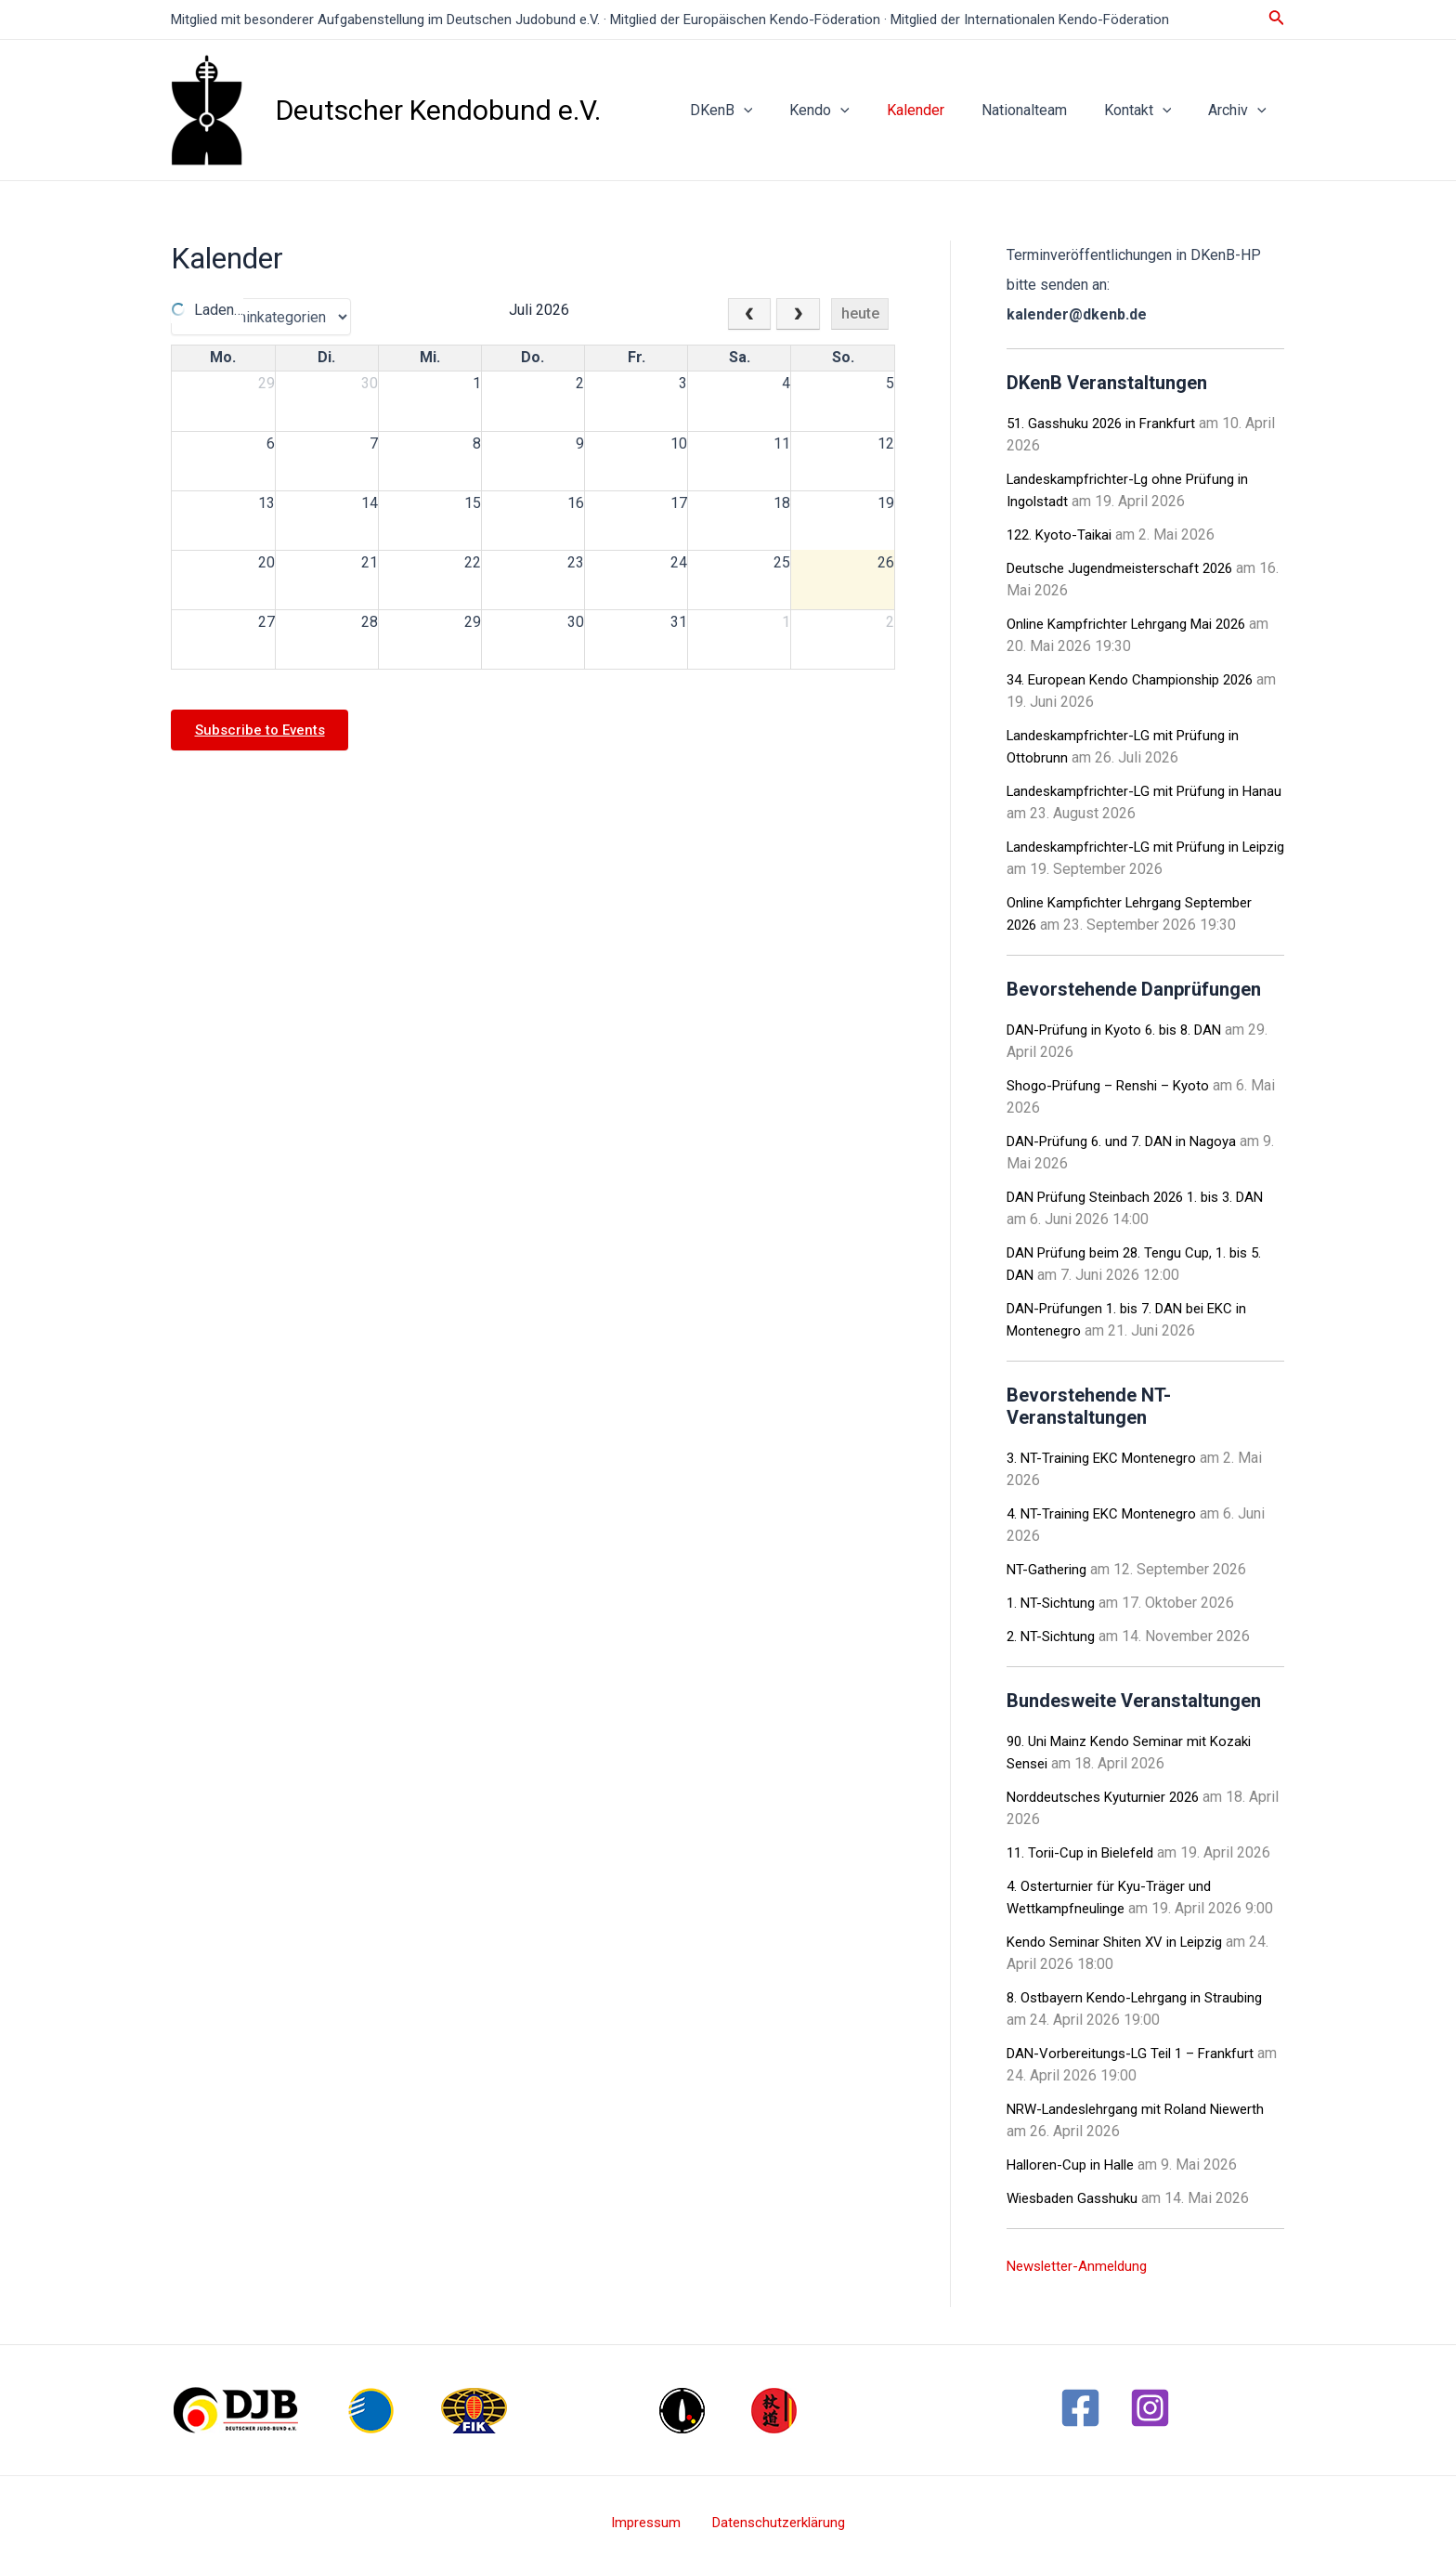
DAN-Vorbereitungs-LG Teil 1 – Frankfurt (1138, 2053)
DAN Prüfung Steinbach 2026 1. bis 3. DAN (1145, 1197)
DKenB (762, 110)
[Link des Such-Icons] (1276, 19)
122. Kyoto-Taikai (1063, 534)
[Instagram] (1150, 2408)
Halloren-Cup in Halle (1075, 2164)
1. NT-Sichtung (1053, 1602)
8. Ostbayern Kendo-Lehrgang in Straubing (1143, 1997)
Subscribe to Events (266, 729)
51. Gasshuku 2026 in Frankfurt (1106, 423)
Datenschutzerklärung (772, 2522)
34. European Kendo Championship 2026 (1137, 679)
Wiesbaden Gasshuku (1077, 2198)
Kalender (941, 110)
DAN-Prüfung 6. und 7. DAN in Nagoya (1129, 1141)
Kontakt (1149, 110)
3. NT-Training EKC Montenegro (1107, 1458)
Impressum (650, 2522)
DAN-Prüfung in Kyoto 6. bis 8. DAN (1122, 1029)
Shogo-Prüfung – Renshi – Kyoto (1114, 1085)
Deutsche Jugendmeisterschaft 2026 (1128, 568)
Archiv (1241, 110)
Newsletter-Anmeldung (1082, 2266)
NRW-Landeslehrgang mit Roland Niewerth (1145, 2109)
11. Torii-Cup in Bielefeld (1086, 1852)
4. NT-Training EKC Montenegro (1107, 1513)
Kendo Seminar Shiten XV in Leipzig (1123, 1941)
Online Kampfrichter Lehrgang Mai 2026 (1135, 623)
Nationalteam (1043, 110)
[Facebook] (1080, 2408)
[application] (784, 110)
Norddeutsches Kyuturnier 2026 (1110, 1797)
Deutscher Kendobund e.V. (438, 110)
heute (860, 313)
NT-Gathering (1048, 1569)
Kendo (853, 110)
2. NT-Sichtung (1053, 1636)
